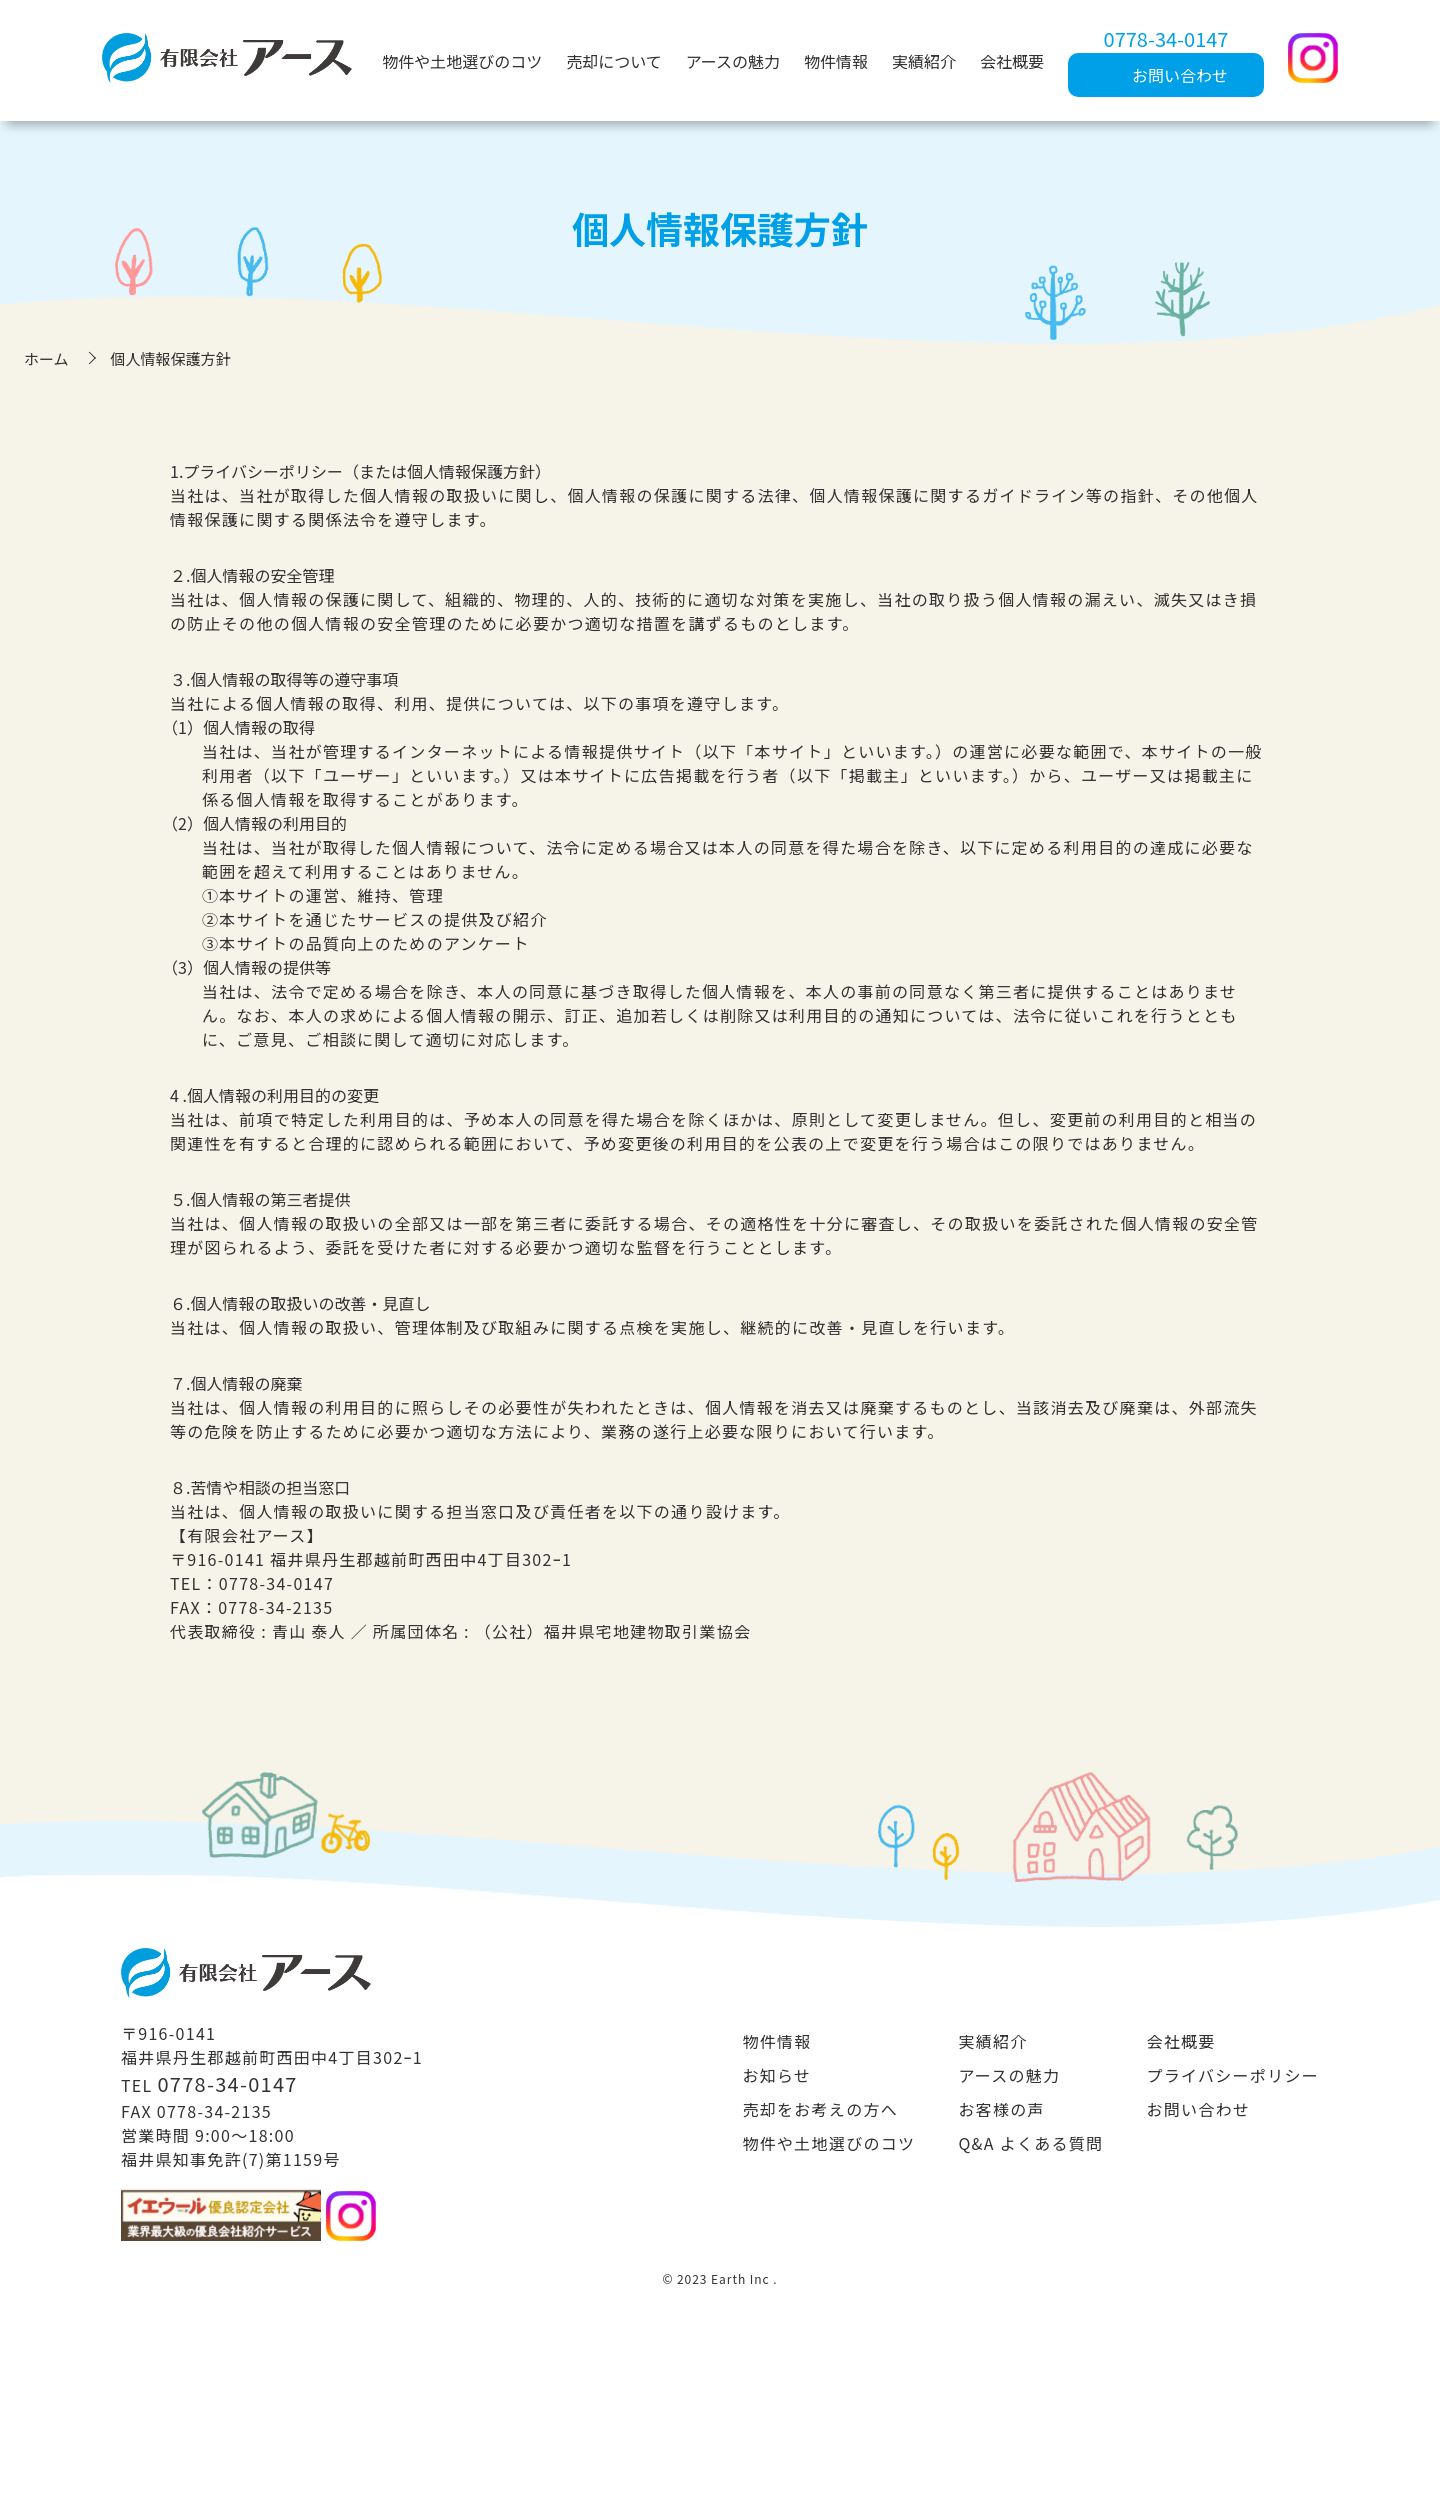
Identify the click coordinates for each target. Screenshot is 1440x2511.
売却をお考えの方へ (820, 2109)
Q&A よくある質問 (1030, 2143)
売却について (614, 61)
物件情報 (836, 61)
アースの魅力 (733, 61)
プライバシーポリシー (1233, 2075)
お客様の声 (1001, 2109)
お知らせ (776, 2075)
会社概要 (1012, 61)
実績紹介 (924, 61)
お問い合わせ (1199, 2109)
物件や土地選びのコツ (462, 61)
